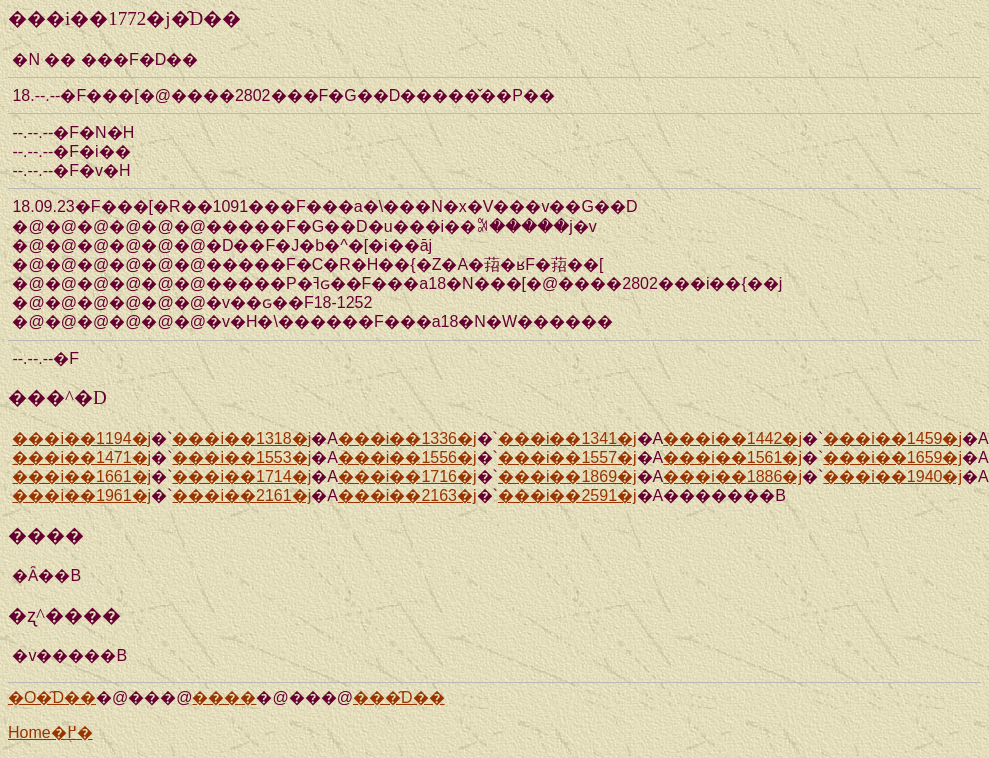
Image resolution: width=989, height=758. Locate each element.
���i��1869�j (567, 476)
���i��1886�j (732, 476)
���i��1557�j (567, 457)
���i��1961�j (81, 495)
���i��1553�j (241, 457)
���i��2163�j (407, 495)
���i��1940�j (892, 476)
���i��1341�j (567, 438)
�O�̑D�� (52, 697)
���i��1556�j (407, 457)
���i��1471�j (81, 457)
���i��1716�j (407, 476)
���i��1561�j (732, 457)
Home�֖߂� (50, 732)
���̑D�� (399, 697)
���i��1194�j (81, 438)
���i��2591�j (567, 495)
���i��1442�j (732, 438)
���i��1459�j (892, 438)
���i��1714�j (241, 476)
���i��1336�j (407, 438)
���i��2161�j (241, 495)
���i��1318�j (241, 438)
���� (224, 697)
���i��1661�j (81, 476)
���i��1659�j (892, 457)
